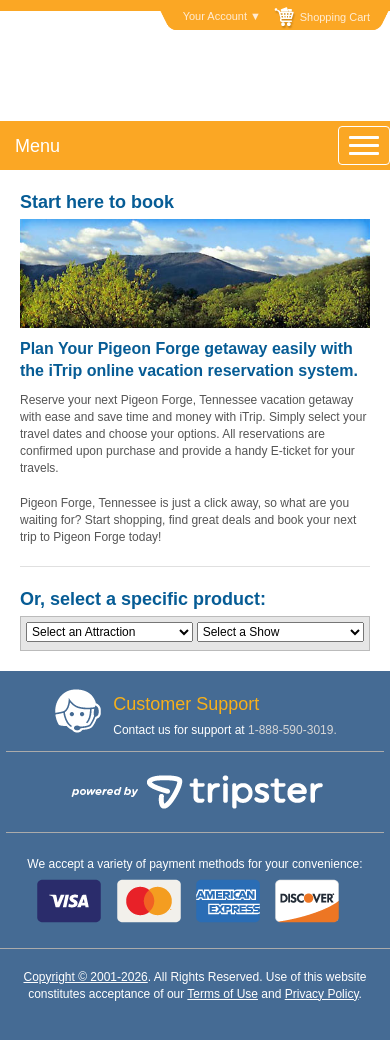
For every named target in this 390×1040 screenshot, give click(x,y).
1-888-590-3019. (292, 730)
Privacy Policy (322, 994)
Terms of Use (222, 994)
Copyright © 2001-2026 (85, 977)
